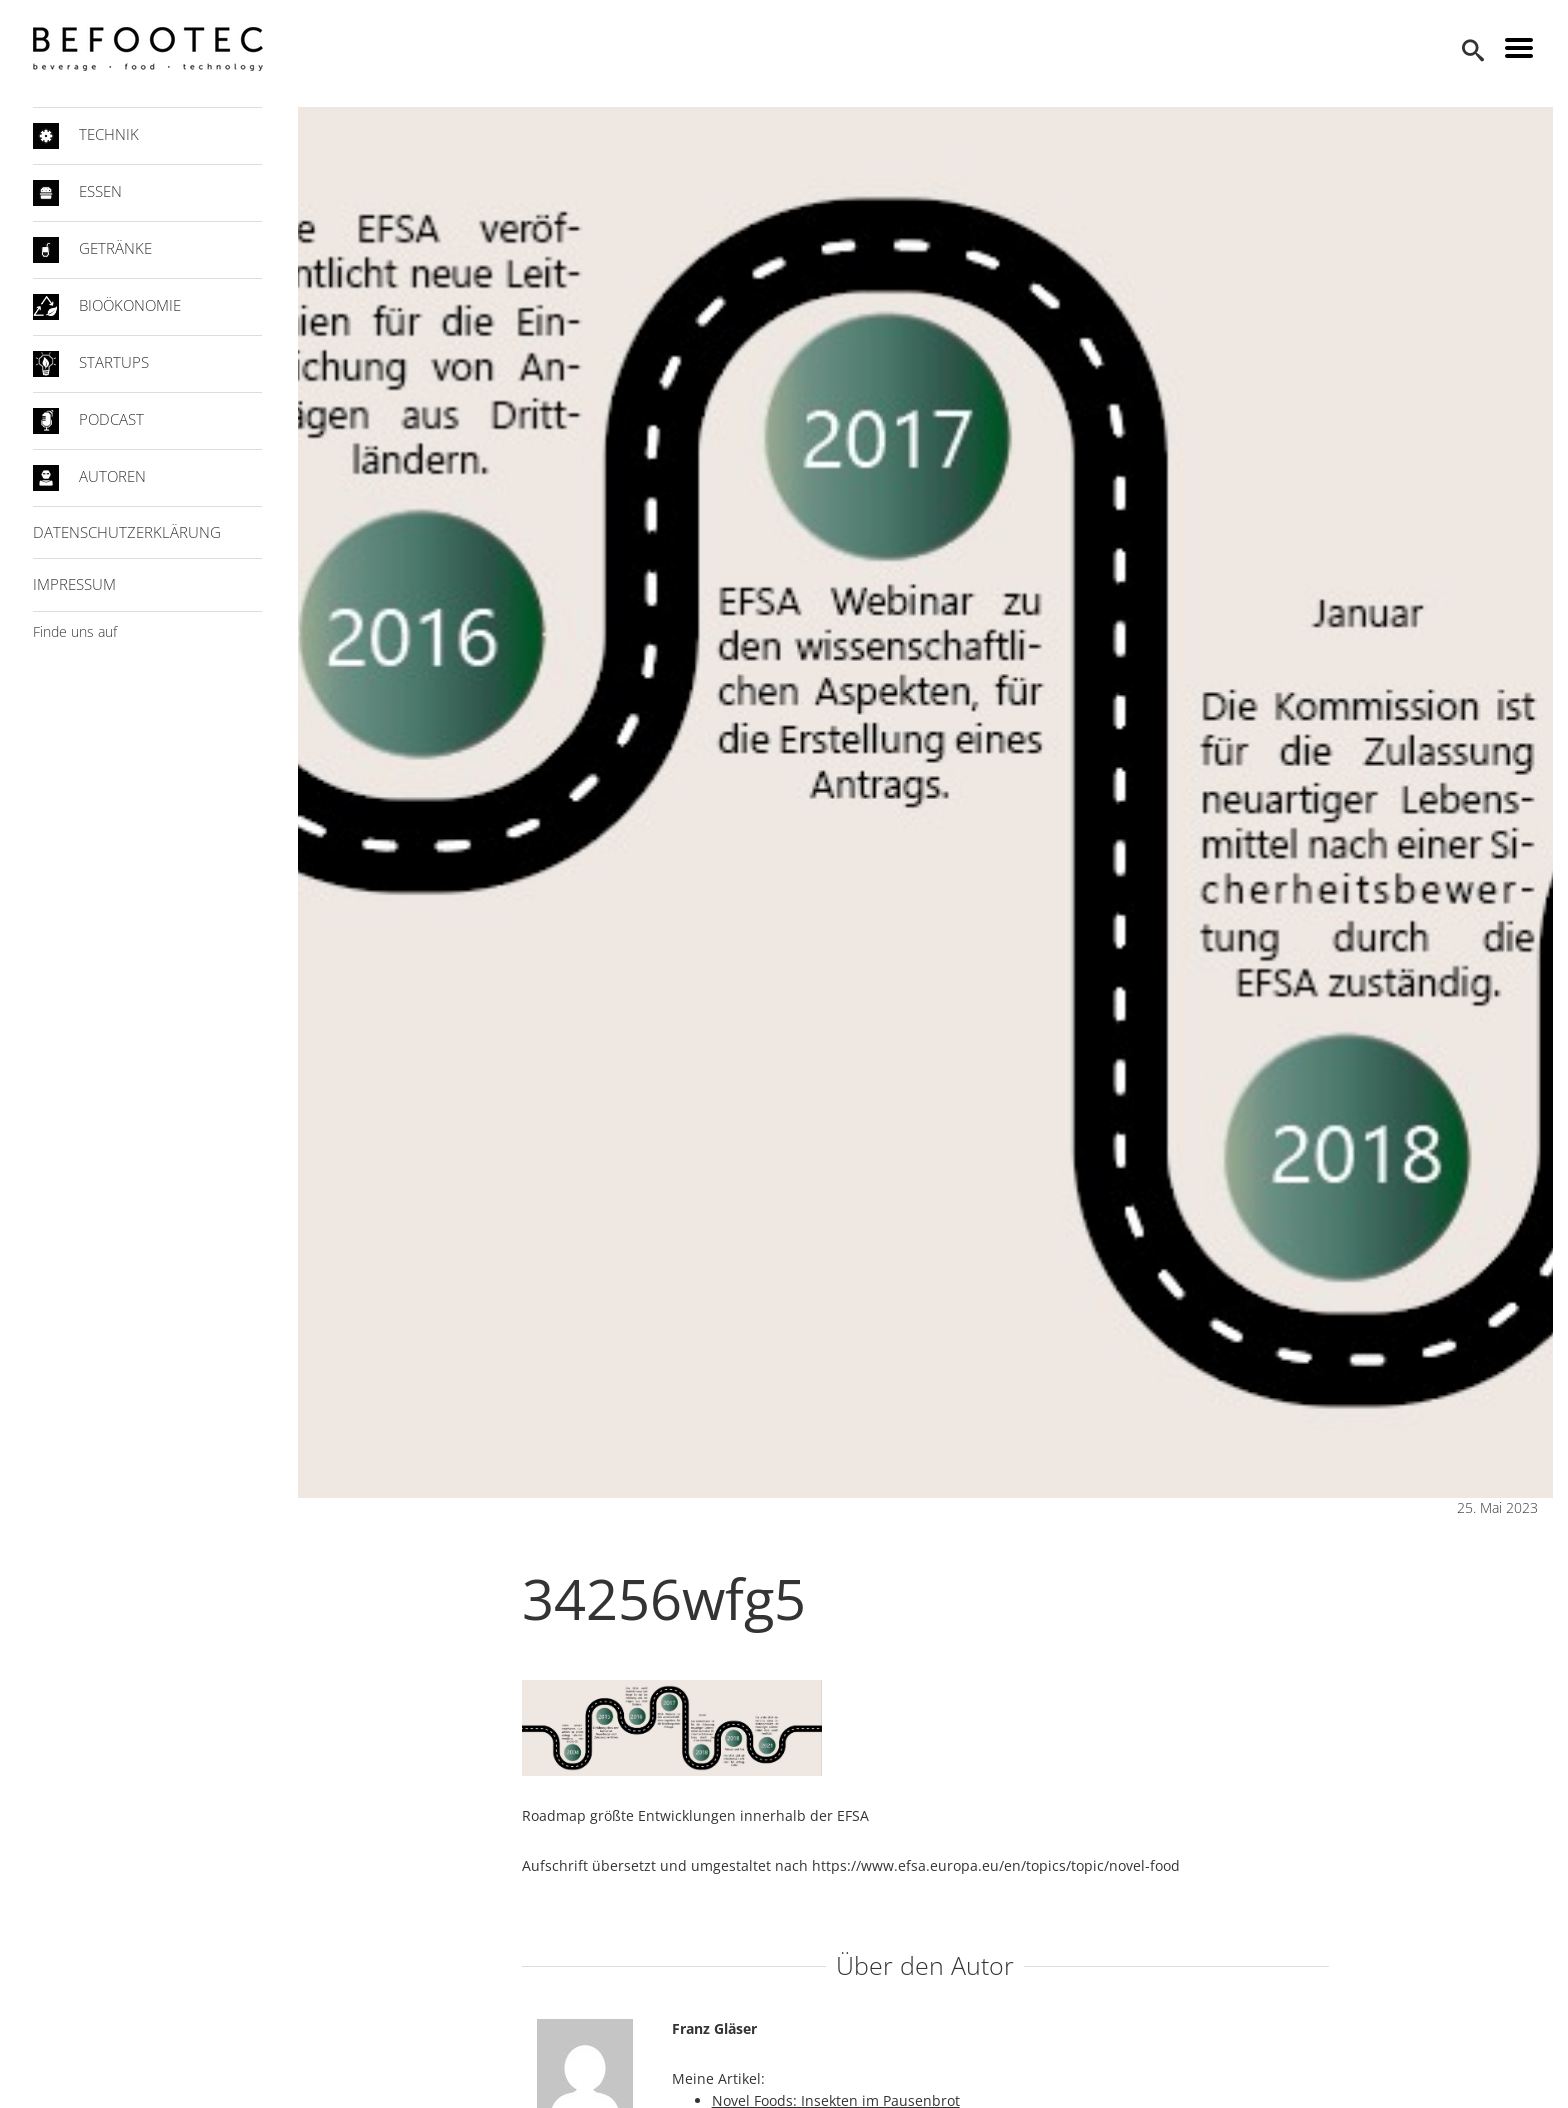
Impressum (74, 584)
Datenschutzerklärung (127, 532)
